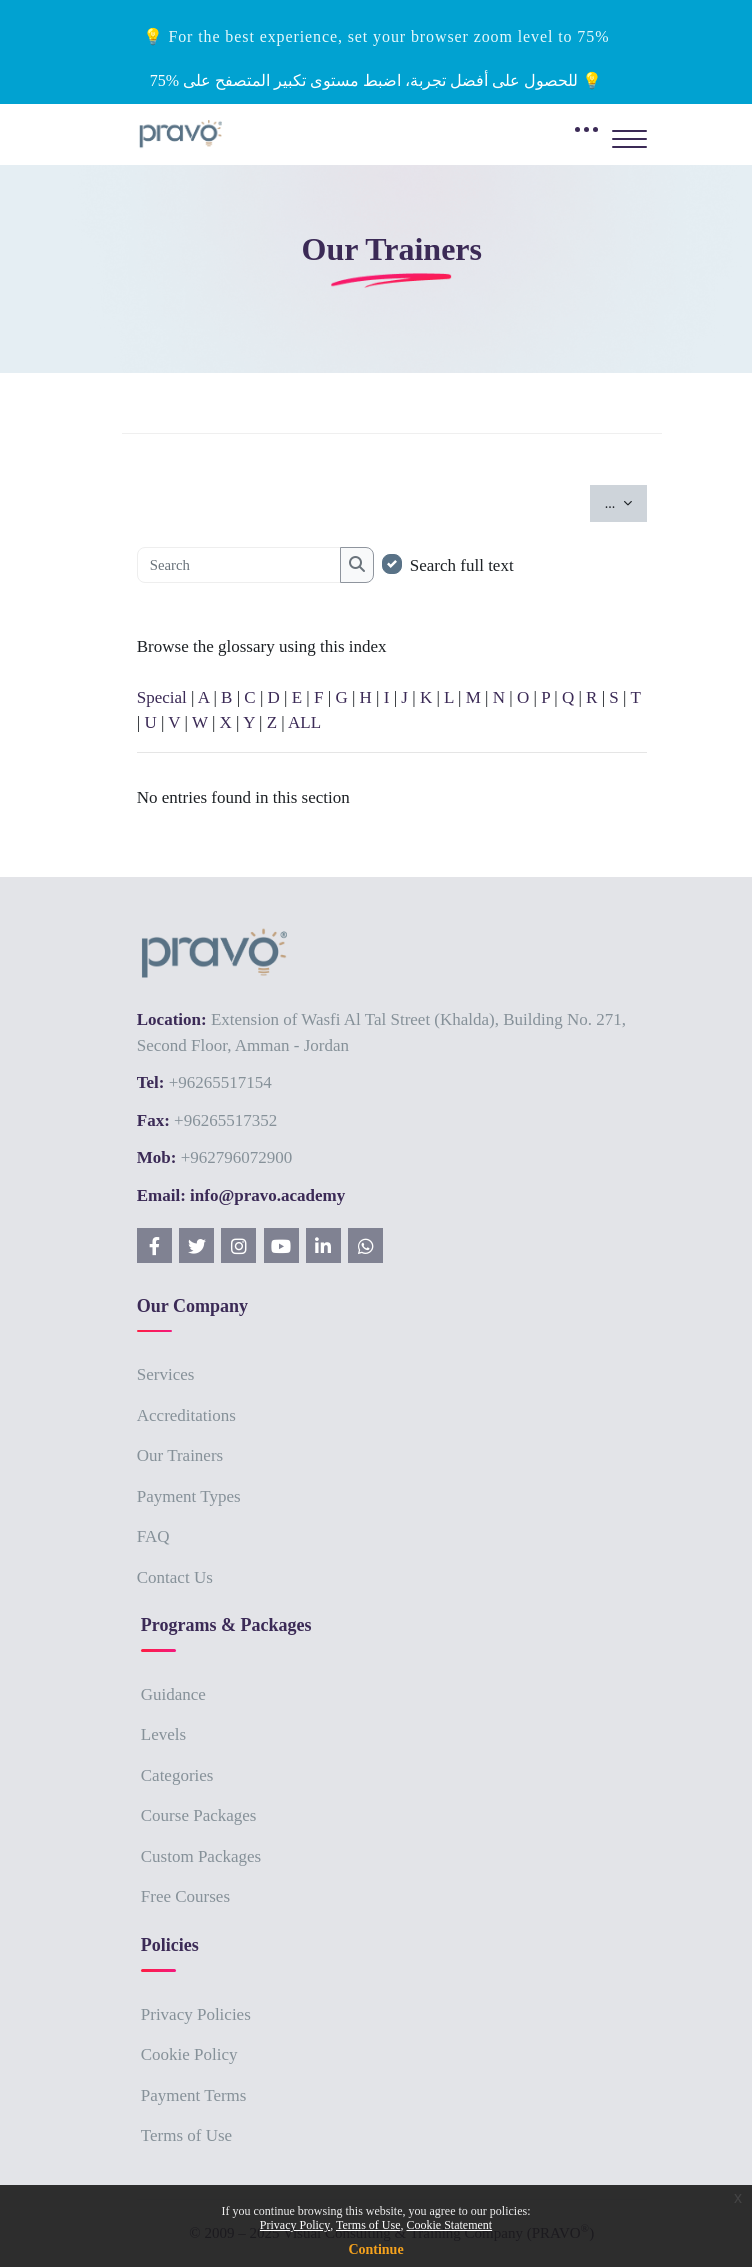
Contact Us (175, 1577)
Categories (177, 1775)
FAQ (153, 1536)
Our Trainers (180, 1455)
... (626, 501)
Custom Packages (201, 1856)
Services (166, 1374)
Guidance (173, 1694)
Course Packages (199, 1815)
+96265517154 (220, 1082)
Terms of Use (186, 2135)
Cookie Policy (189, 2054)
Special (162, 697)
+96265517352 (225, 1120)
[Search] (239, 565)
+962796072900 (237, 1157)
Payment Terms (194, 2095)
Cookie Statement (449, 2225)
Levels (163, 1734)
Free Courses (185, 1896)
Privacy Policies (196, 2014)
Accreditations (186, 1415)
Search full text (462, 565)
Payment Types (189, 1496)
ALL (304, 722)
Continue (375, 2249)
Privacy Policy (295, 2225)
